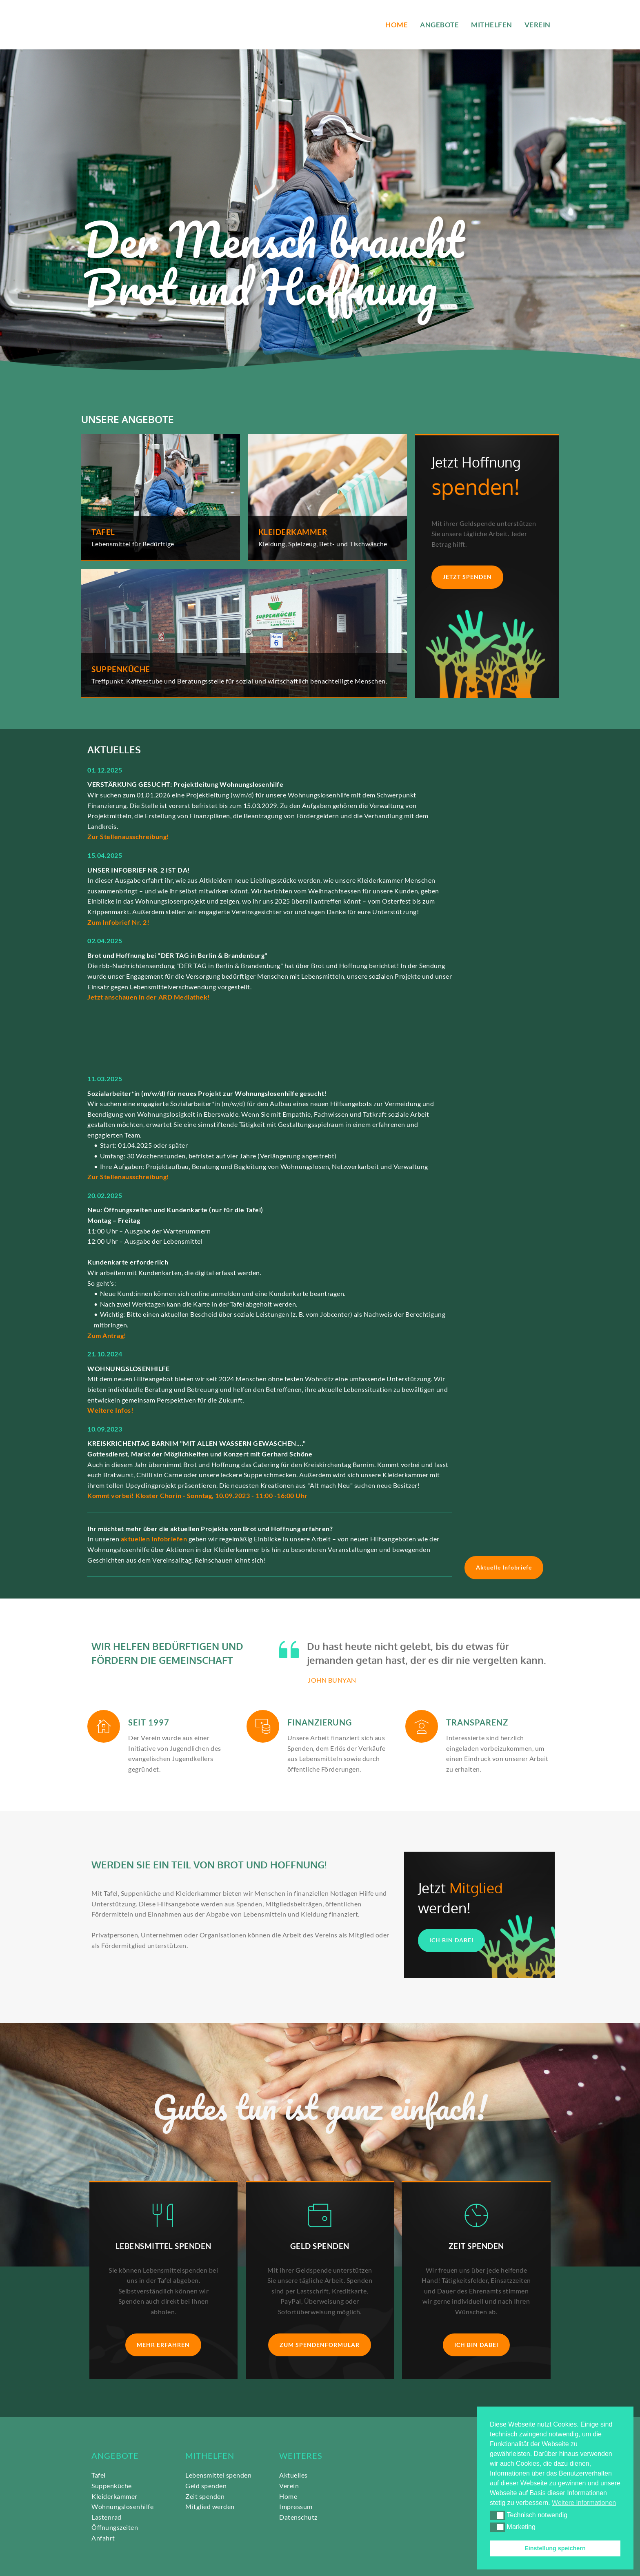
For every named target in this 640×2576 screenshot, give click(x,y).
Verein (289, 2485)
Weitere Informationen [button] (584, 2502)
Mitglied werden (210, 2506)
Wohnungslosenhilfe (123, 2506)
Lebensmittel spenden (218, 2475)
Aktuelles (293, 2475)
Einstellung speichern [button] (555, 2548)
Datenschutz (299, 2517)
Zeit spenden (204, 2496)
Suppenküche (111, 2485)
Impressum (296, 2506)
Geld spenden (206, 2485)
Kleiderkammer (114, 2496)
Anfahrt (103, 2538)
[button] (497, 2515)
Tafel (98, 2475)
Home (288, 2496)
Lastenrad (106, 2517)
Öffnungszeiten (114, 2527)
